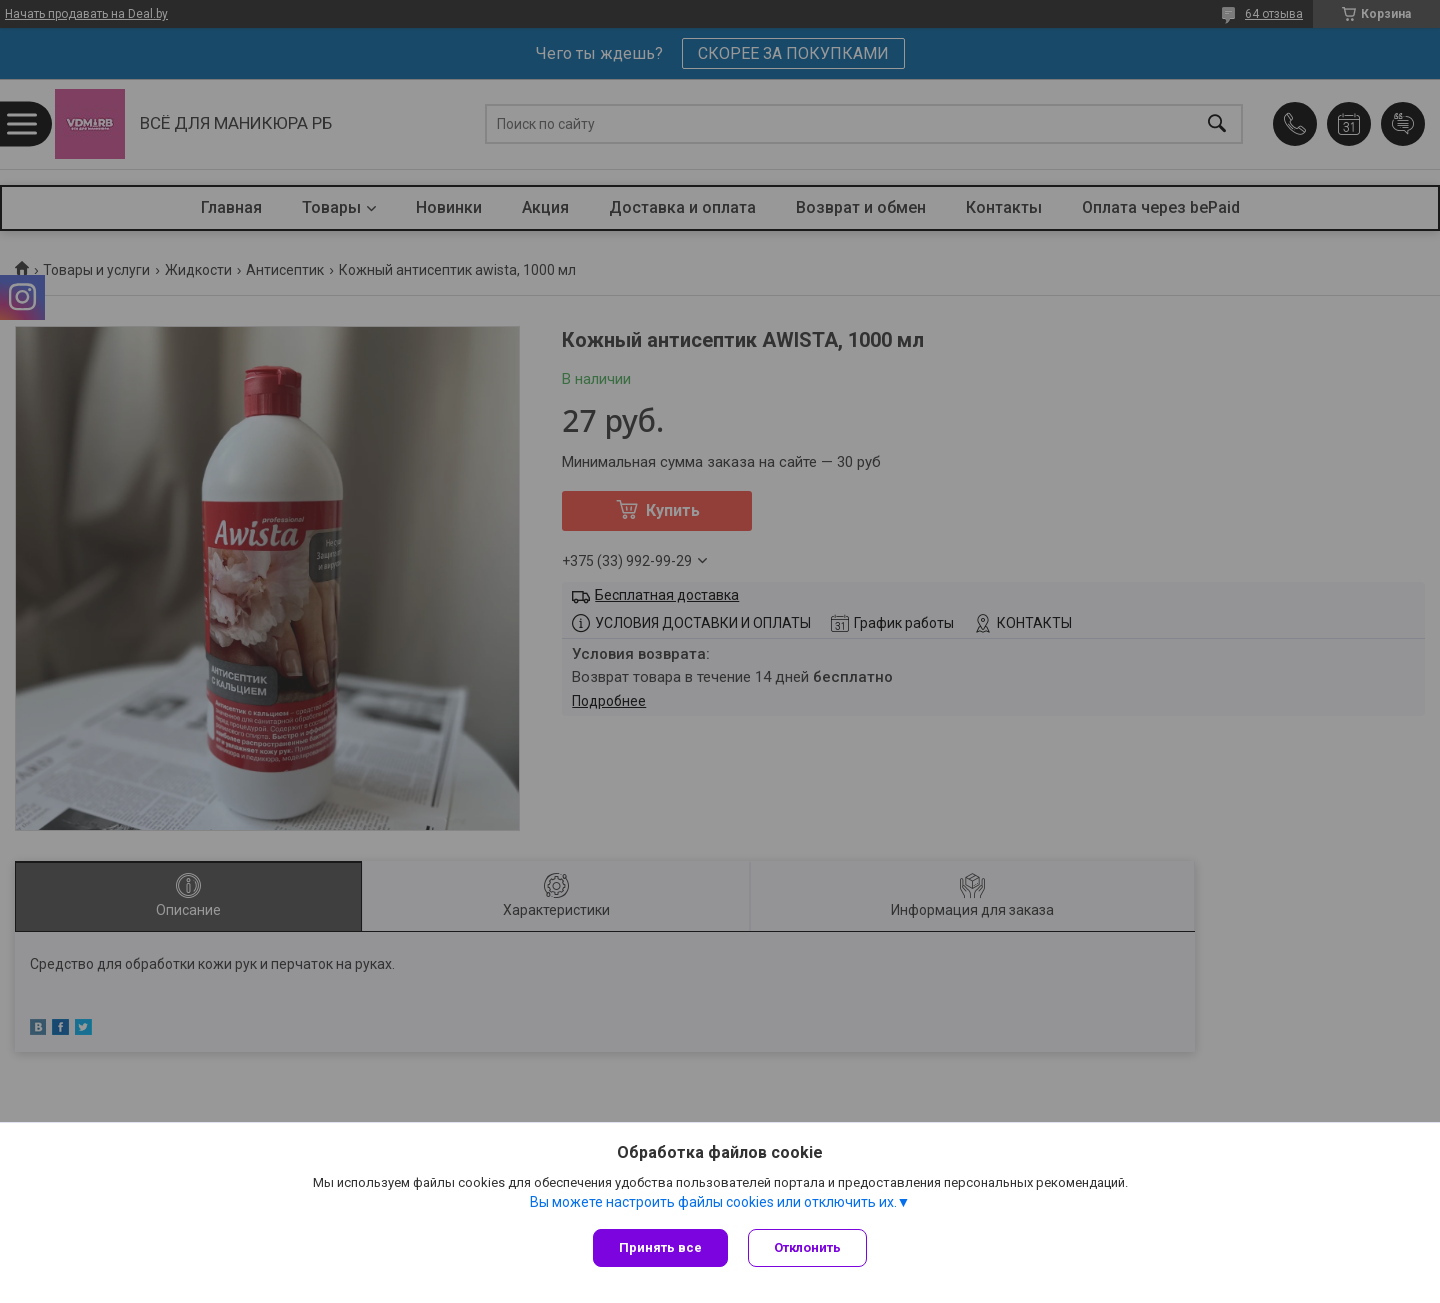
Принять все (660, 1247)
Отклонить (807, 1247)
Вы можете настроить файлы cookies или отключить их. (713, 1202)
